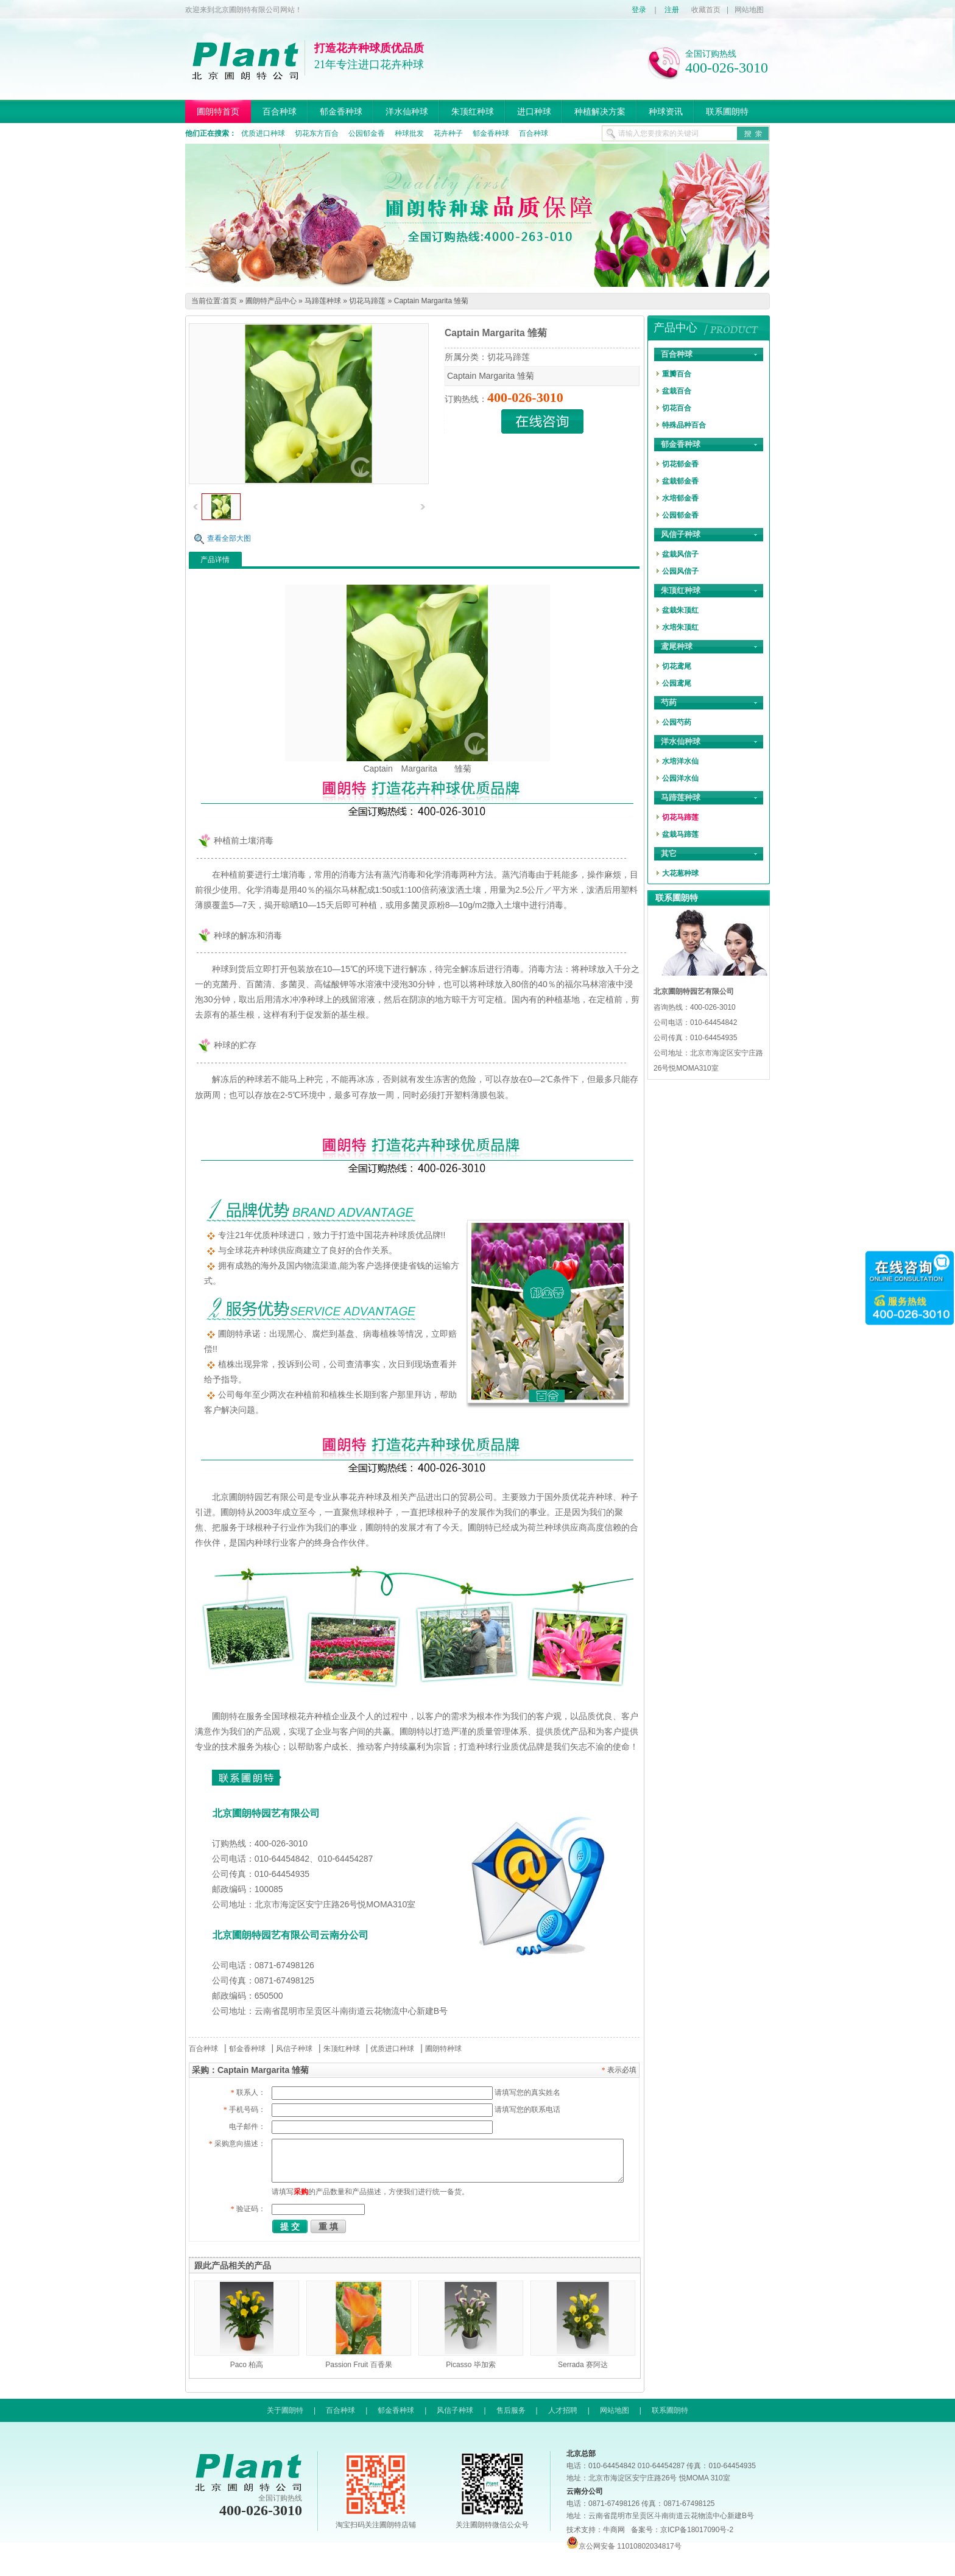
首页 (229, 301)
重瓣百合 (676, 374)
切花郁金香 (680, 464)
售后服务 (511, 2410)
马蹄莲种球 (323, 301)
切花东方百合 (317, 133)
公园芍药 (676, 722)
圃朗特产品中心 (271, 301)
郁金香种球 (341, 111)
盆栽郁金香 (680, 481)
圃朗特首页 (218, 111)
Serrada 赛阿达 (583, 2364)
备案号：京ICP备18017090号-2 (682, 2529)
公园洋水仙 (680, 778)
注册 (671, 9)
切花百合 (676, 408)
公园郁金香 (366, 133)
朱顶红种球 (472, 111)
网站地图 (749, 9)
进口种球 (534, 111)
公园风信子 (680, 571)
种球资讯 (666, 111)
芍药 (669, 702)
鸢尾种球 (676, 646)
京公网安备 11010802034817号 (624, 2546)
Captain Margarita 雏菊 (431, 301)
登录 (639, 9)
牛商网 (614, 2529)
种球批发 (409, 133)
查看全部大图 (229, 538)
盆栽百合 (676, 391)
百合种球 (280, 111)
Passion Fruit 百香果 (358, 2364)
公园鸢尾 (676, 683)
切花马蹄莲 (367, 301)
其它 (669, 853)
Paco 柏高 (247, 2364)
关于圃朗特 (285, 2410)
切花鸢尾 (676, 666)
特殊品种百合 (684, 425)
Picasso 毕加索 (470, 2364)
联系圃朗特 (727, 111)
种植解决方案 (600, 111)
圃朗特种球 (443, 2048)
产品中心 (675, 328)
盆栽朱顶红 (680, 610)
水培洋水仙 (680, 761)
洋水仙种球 (407, 111)
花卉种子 (448, 133)
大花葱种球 (680, 873)
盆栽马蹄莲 (680, 834)
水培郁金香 (680, 498)
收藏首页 (706, 9)
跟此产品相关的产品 (232, 2265)
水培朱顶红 (680, 627)
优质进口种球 (263, 133)
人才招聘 (562, 2410)
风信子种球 (294, 2048)
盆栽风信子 (680, 554)
